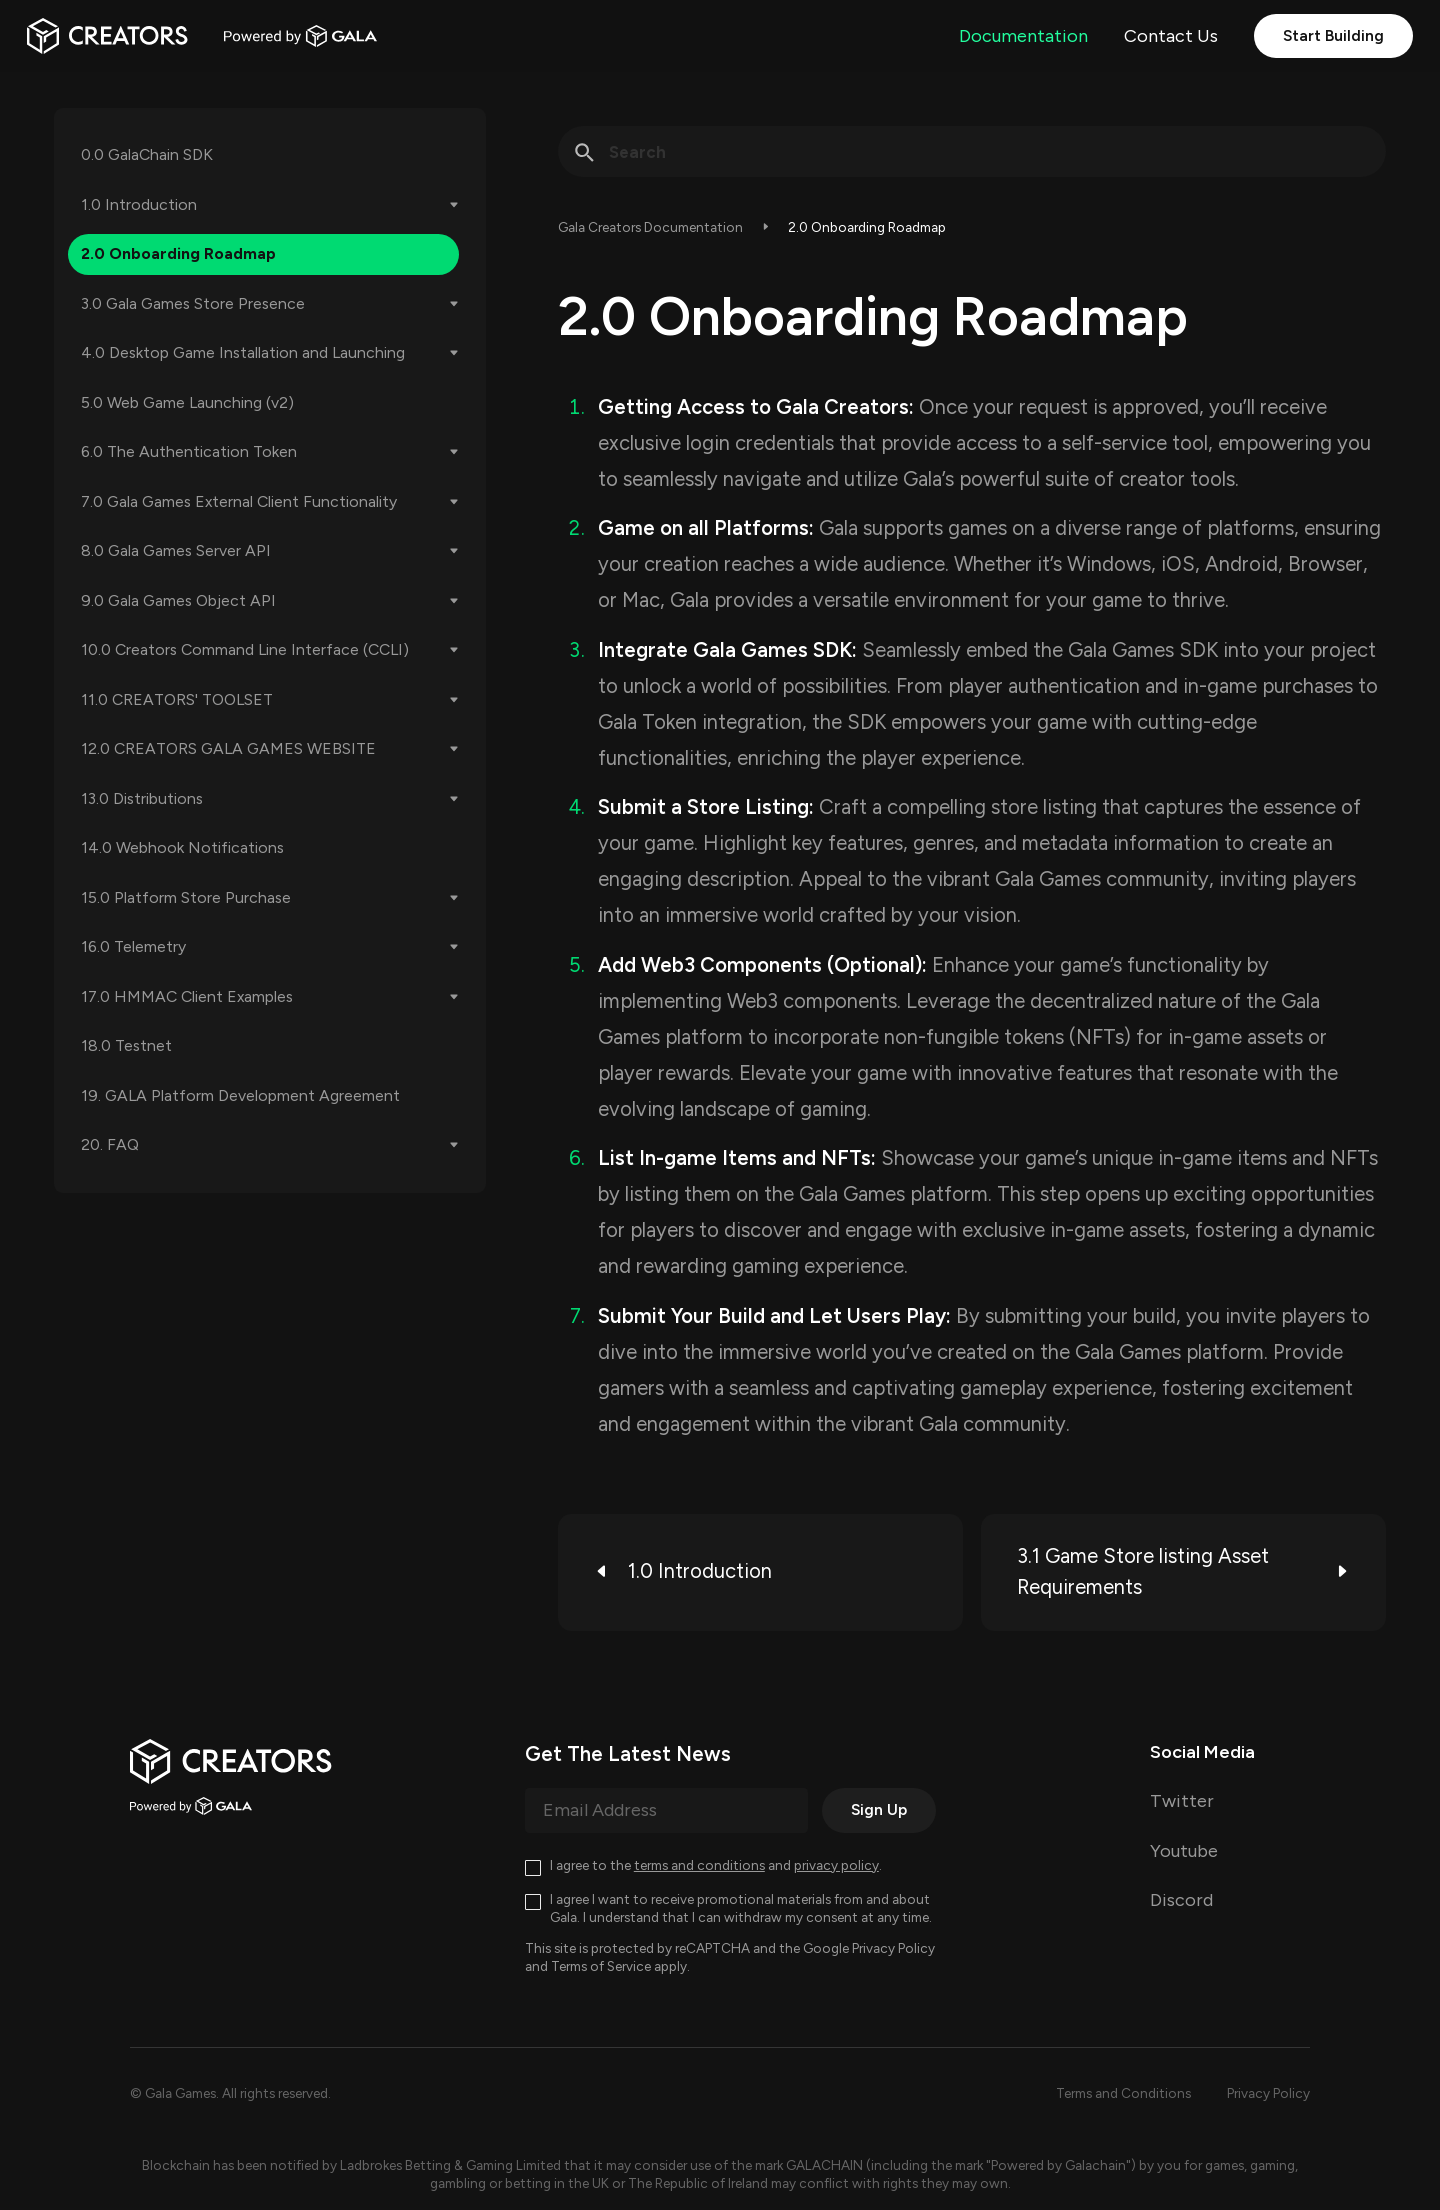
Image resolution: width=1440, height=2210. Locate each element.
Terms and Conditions (1123, 2093)
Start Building (1333, 35)
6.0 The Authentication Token (189, 451)
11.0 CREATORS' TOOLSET (177, 699)
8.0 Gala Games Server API (176, 550)
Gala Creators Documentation (650, 227)
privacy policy (836, 1865)
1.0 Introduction (139, 204)
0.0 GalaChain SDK (147, 154)
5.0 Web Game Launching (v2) (187, 402)
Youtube (1184, 1851)
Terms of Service (601, 1966)
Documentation (1023, 36)
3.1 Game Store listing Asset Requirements (1183, 1572)
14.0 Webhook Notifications (182, 847)
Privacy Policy (893, 1948)
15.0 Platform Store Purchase (186, 897)
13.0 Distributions (142, 798)
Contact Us (1171, 36)
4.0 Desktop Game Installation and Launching (243, 352)
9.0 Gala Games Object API (178, 600)
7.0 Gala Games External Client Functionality (239, 501)
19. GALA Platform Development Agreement (240, 1095)
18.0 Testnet (126, 1045)
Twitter (1182, 1801)
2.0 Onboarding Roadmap (178, 253)
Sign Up (879, 1809)
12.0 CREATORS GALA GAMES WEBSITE (228, 748)
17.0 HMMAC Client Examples (187, 996)
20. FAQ (110, 1144)
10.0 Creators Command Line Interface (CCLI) (245, 649)
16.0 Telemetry (133, 946)
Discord (1181, 1900)
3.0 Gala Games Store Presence (193, 303)
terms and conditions (699, 1865)
